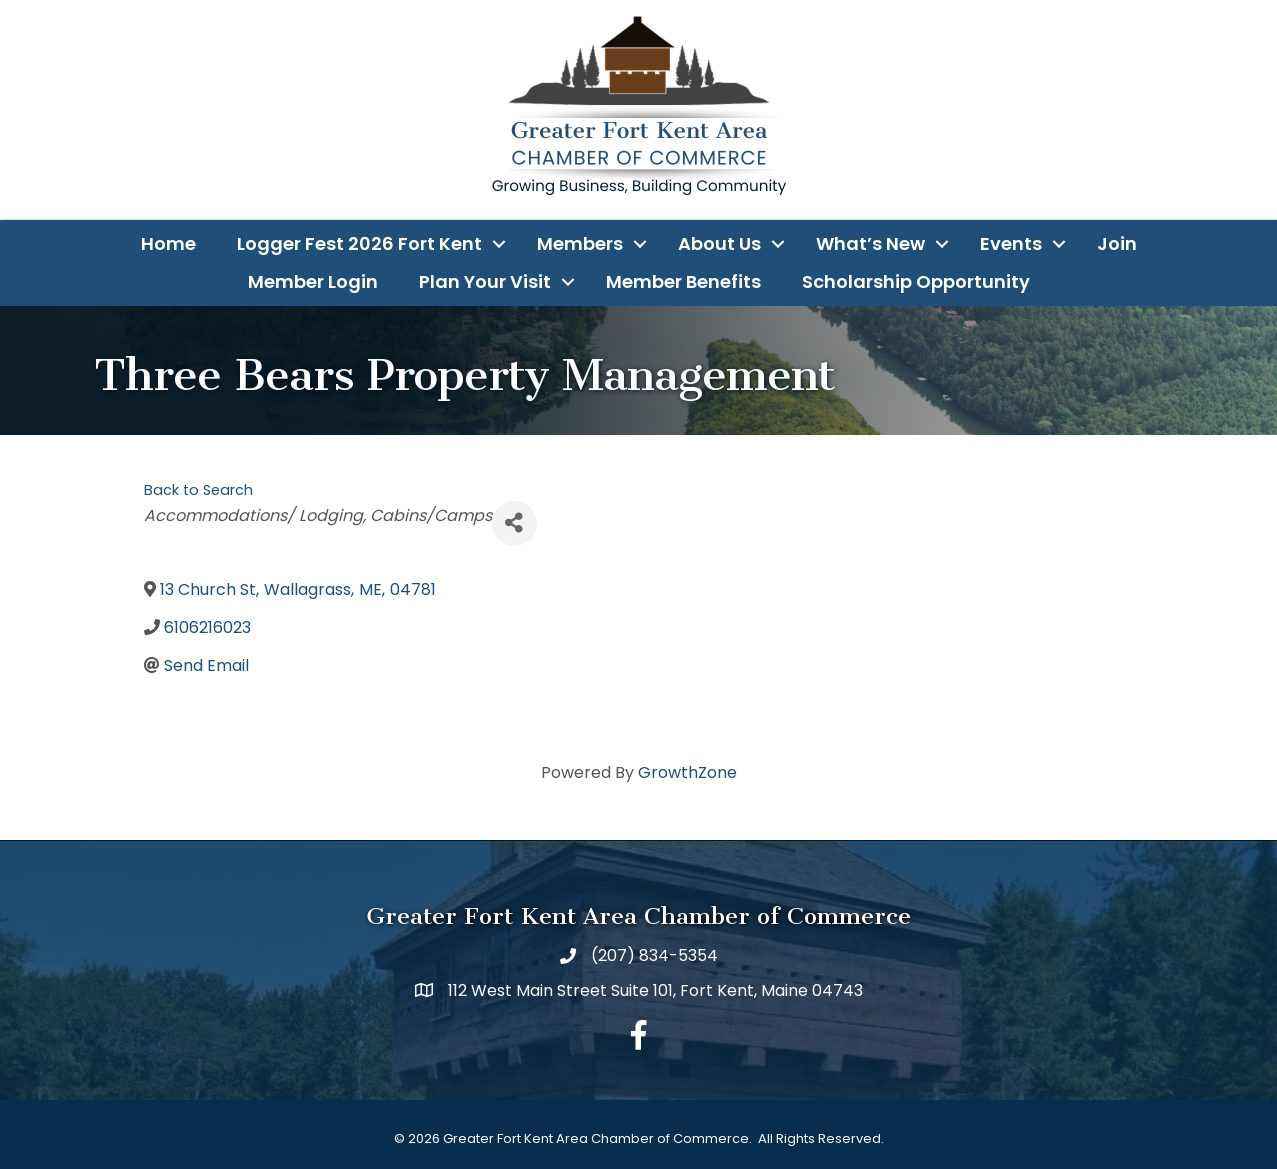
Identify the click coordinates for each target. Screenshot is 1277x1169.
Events (1011, 243)
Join (1117, 243)
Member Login (313, 281)
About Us (719, 243)
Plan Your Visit (485, 281)
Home (168, 243)
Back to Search (198, 490)
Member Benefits (683, 281)
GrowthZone (687, 772)
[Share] (514, 523)
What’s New (870, 243)
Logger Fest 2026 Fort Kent (359, 243)
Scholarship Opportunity (916, 281)
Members (580, 243)
